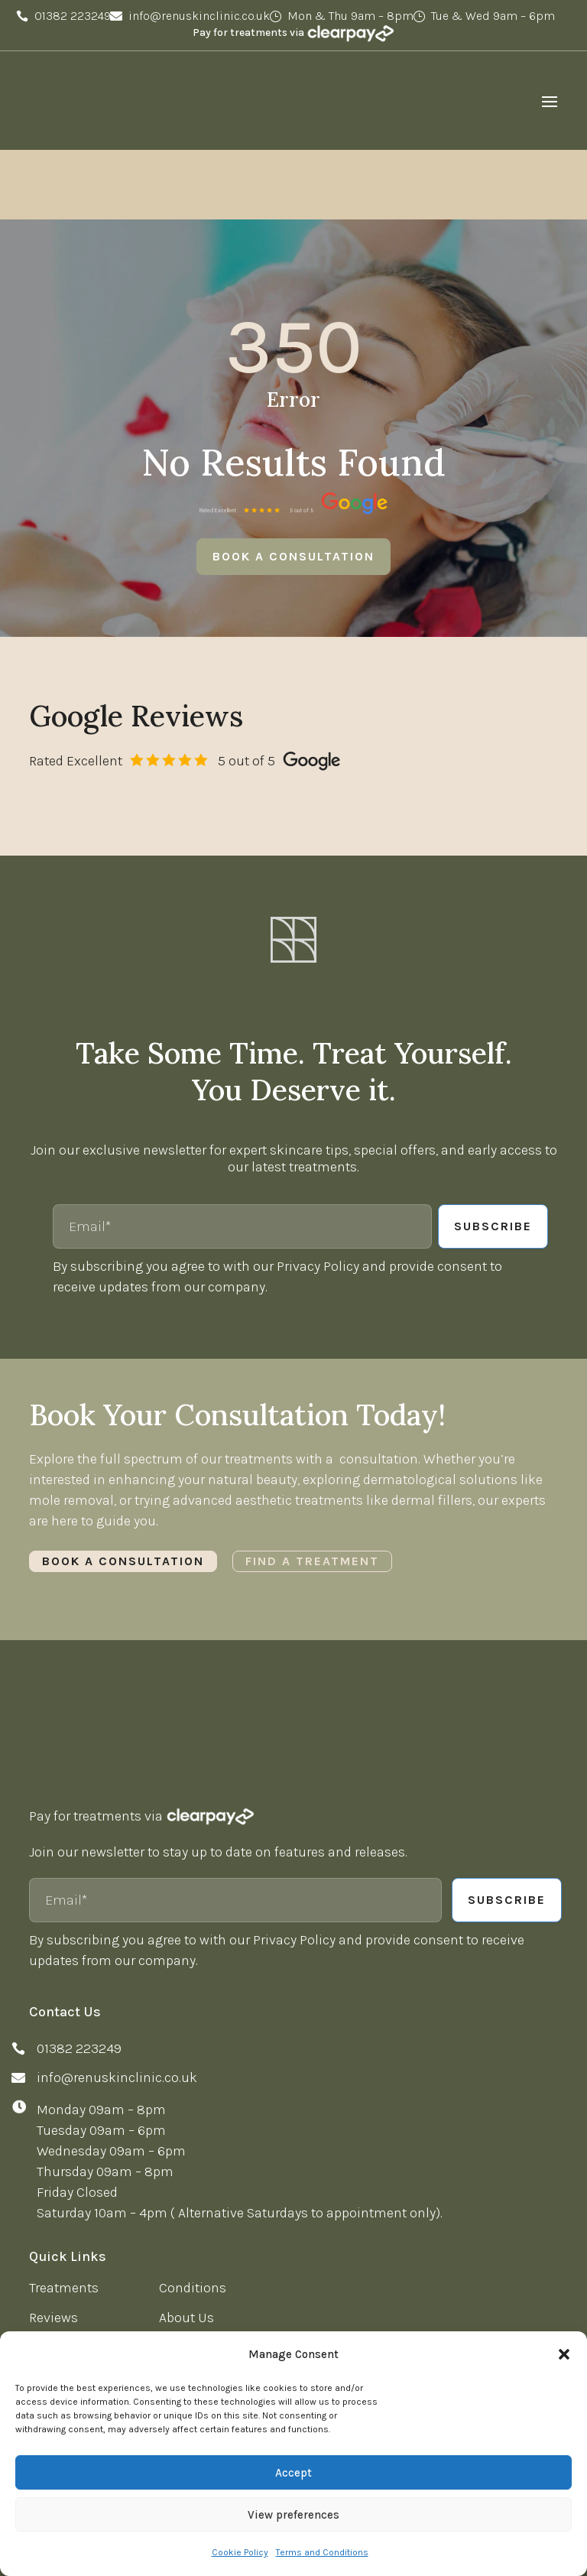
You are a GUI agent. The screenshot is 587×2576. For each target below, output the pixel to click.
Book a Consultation (123, 1448)
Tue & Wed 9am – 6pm (493, 16)
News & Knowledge (88, 2209)
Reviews (53, 2179)
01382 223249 (72, 16)
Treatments (64, 2149)
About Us (186, 2179)
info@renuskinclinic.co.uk (199, 16)
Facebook (66, 2288)
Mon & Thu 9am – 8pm (350, 16)
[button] (564, 2354)
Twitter (57, 2317)
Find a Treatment (312, 1448)
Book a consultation (293, 418)
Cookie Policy (240, 2552)
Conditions (192, 2149)
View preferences (293, 2515)
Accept (293, 2473)
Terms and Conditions (322, 2552)
